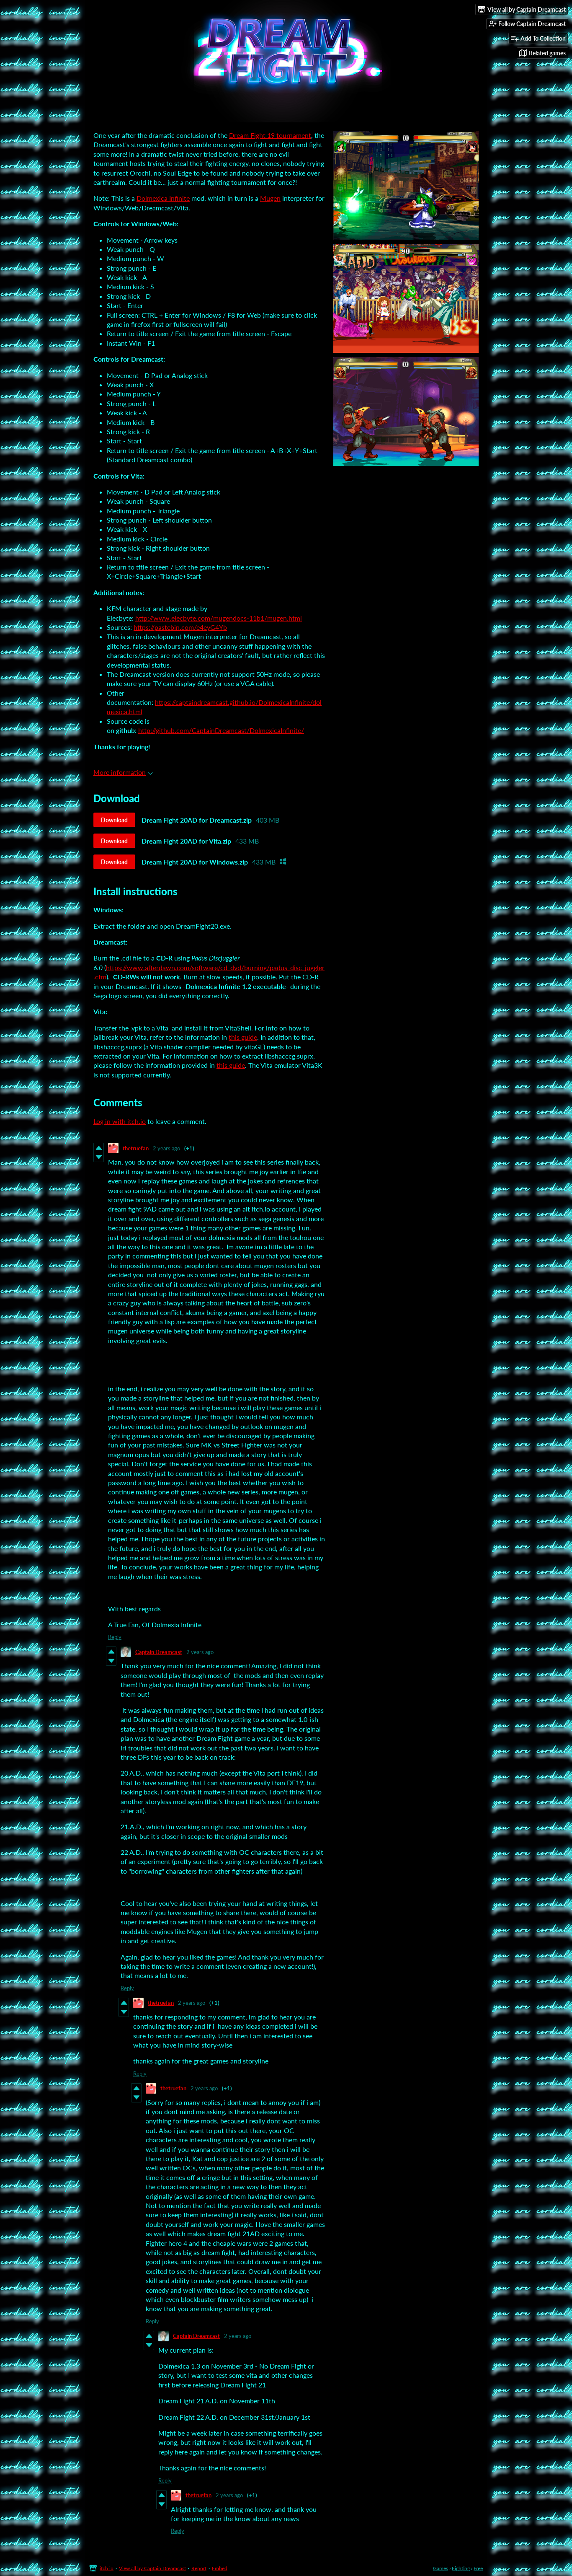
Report (198, 2568)
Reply (114, 1637)
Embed (219, 2568)
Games (440, 2568)
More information (123, 772)
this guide (243, 1037)
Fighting (461, 2568)
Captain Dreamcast (158, 1652)
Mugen (270, 198)
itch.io (106, 2568)
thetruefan (136, 1148)
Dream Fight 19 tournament (270, 135)
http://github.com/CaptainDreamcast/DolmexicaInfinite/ (221, 730)
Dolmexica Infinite (163, 198)
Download (114, 819)
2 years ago (166, 1148)
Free (478, 2568)
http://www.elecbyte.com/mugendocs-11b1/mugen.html (218, 618)
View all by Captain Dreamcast (152, 2568)
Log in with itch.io (119, 1121)
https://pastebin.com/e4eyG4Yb (180, 627)
